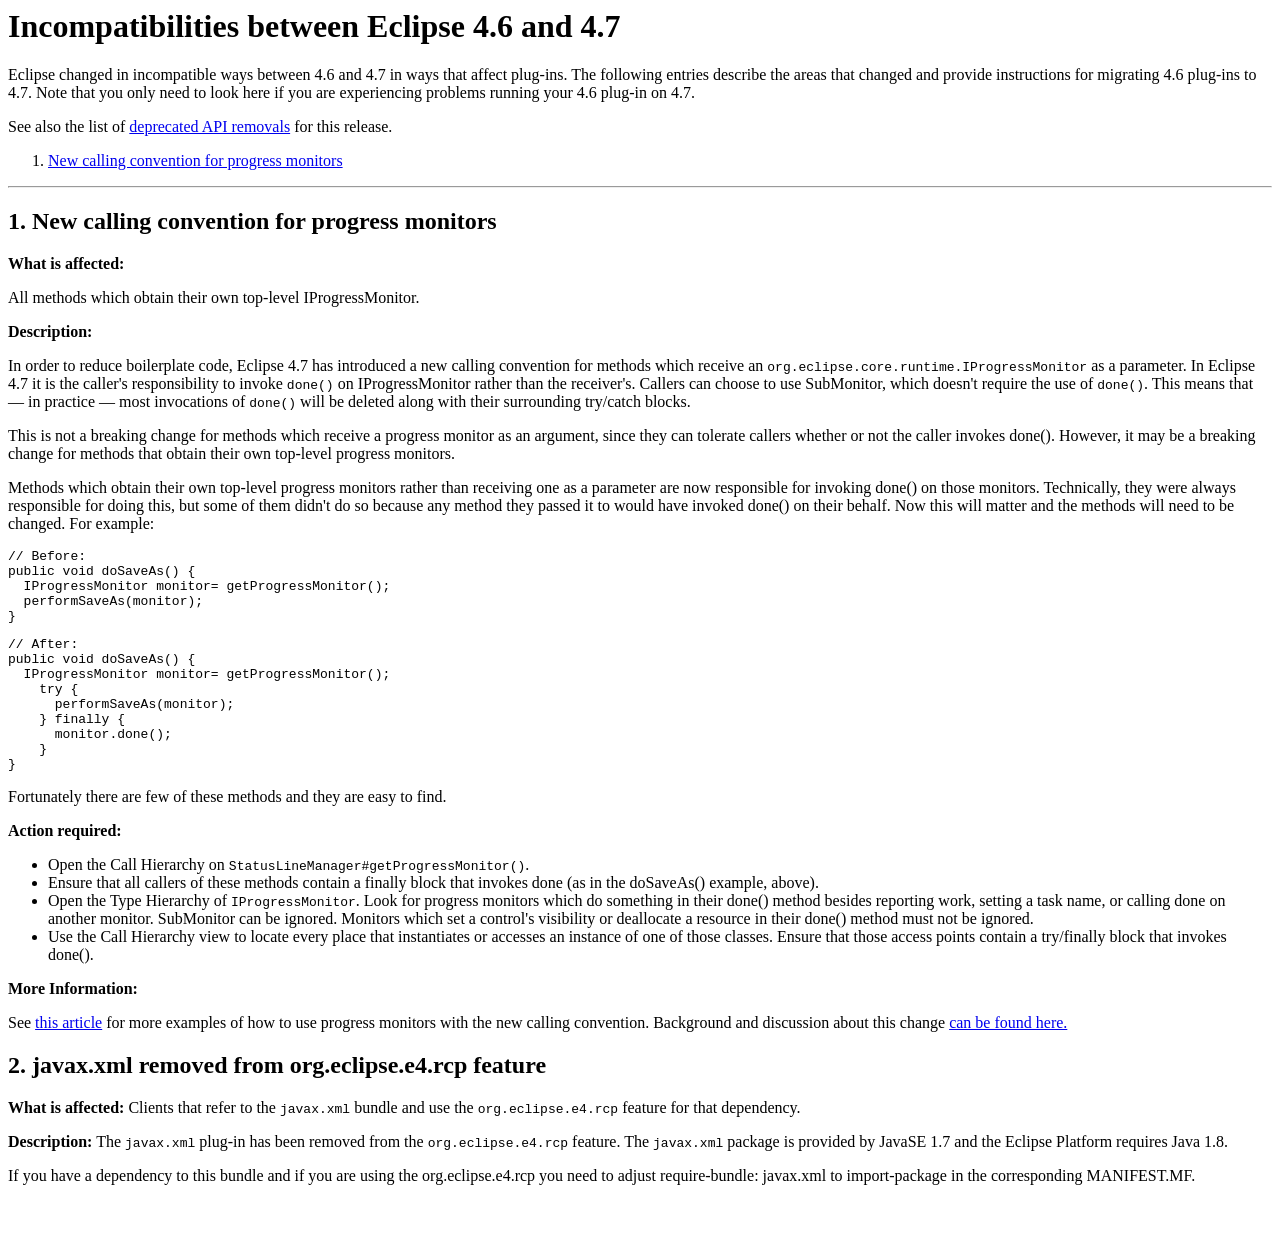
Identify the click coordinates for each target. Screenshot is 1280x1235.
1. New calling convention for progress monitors (252, 221)
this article (68, 1064)
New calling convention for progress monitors (195, 160)
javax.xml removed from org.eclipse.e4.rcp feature (289, 1107)
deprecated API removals (209, 126)
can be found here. (1008, 1064)
